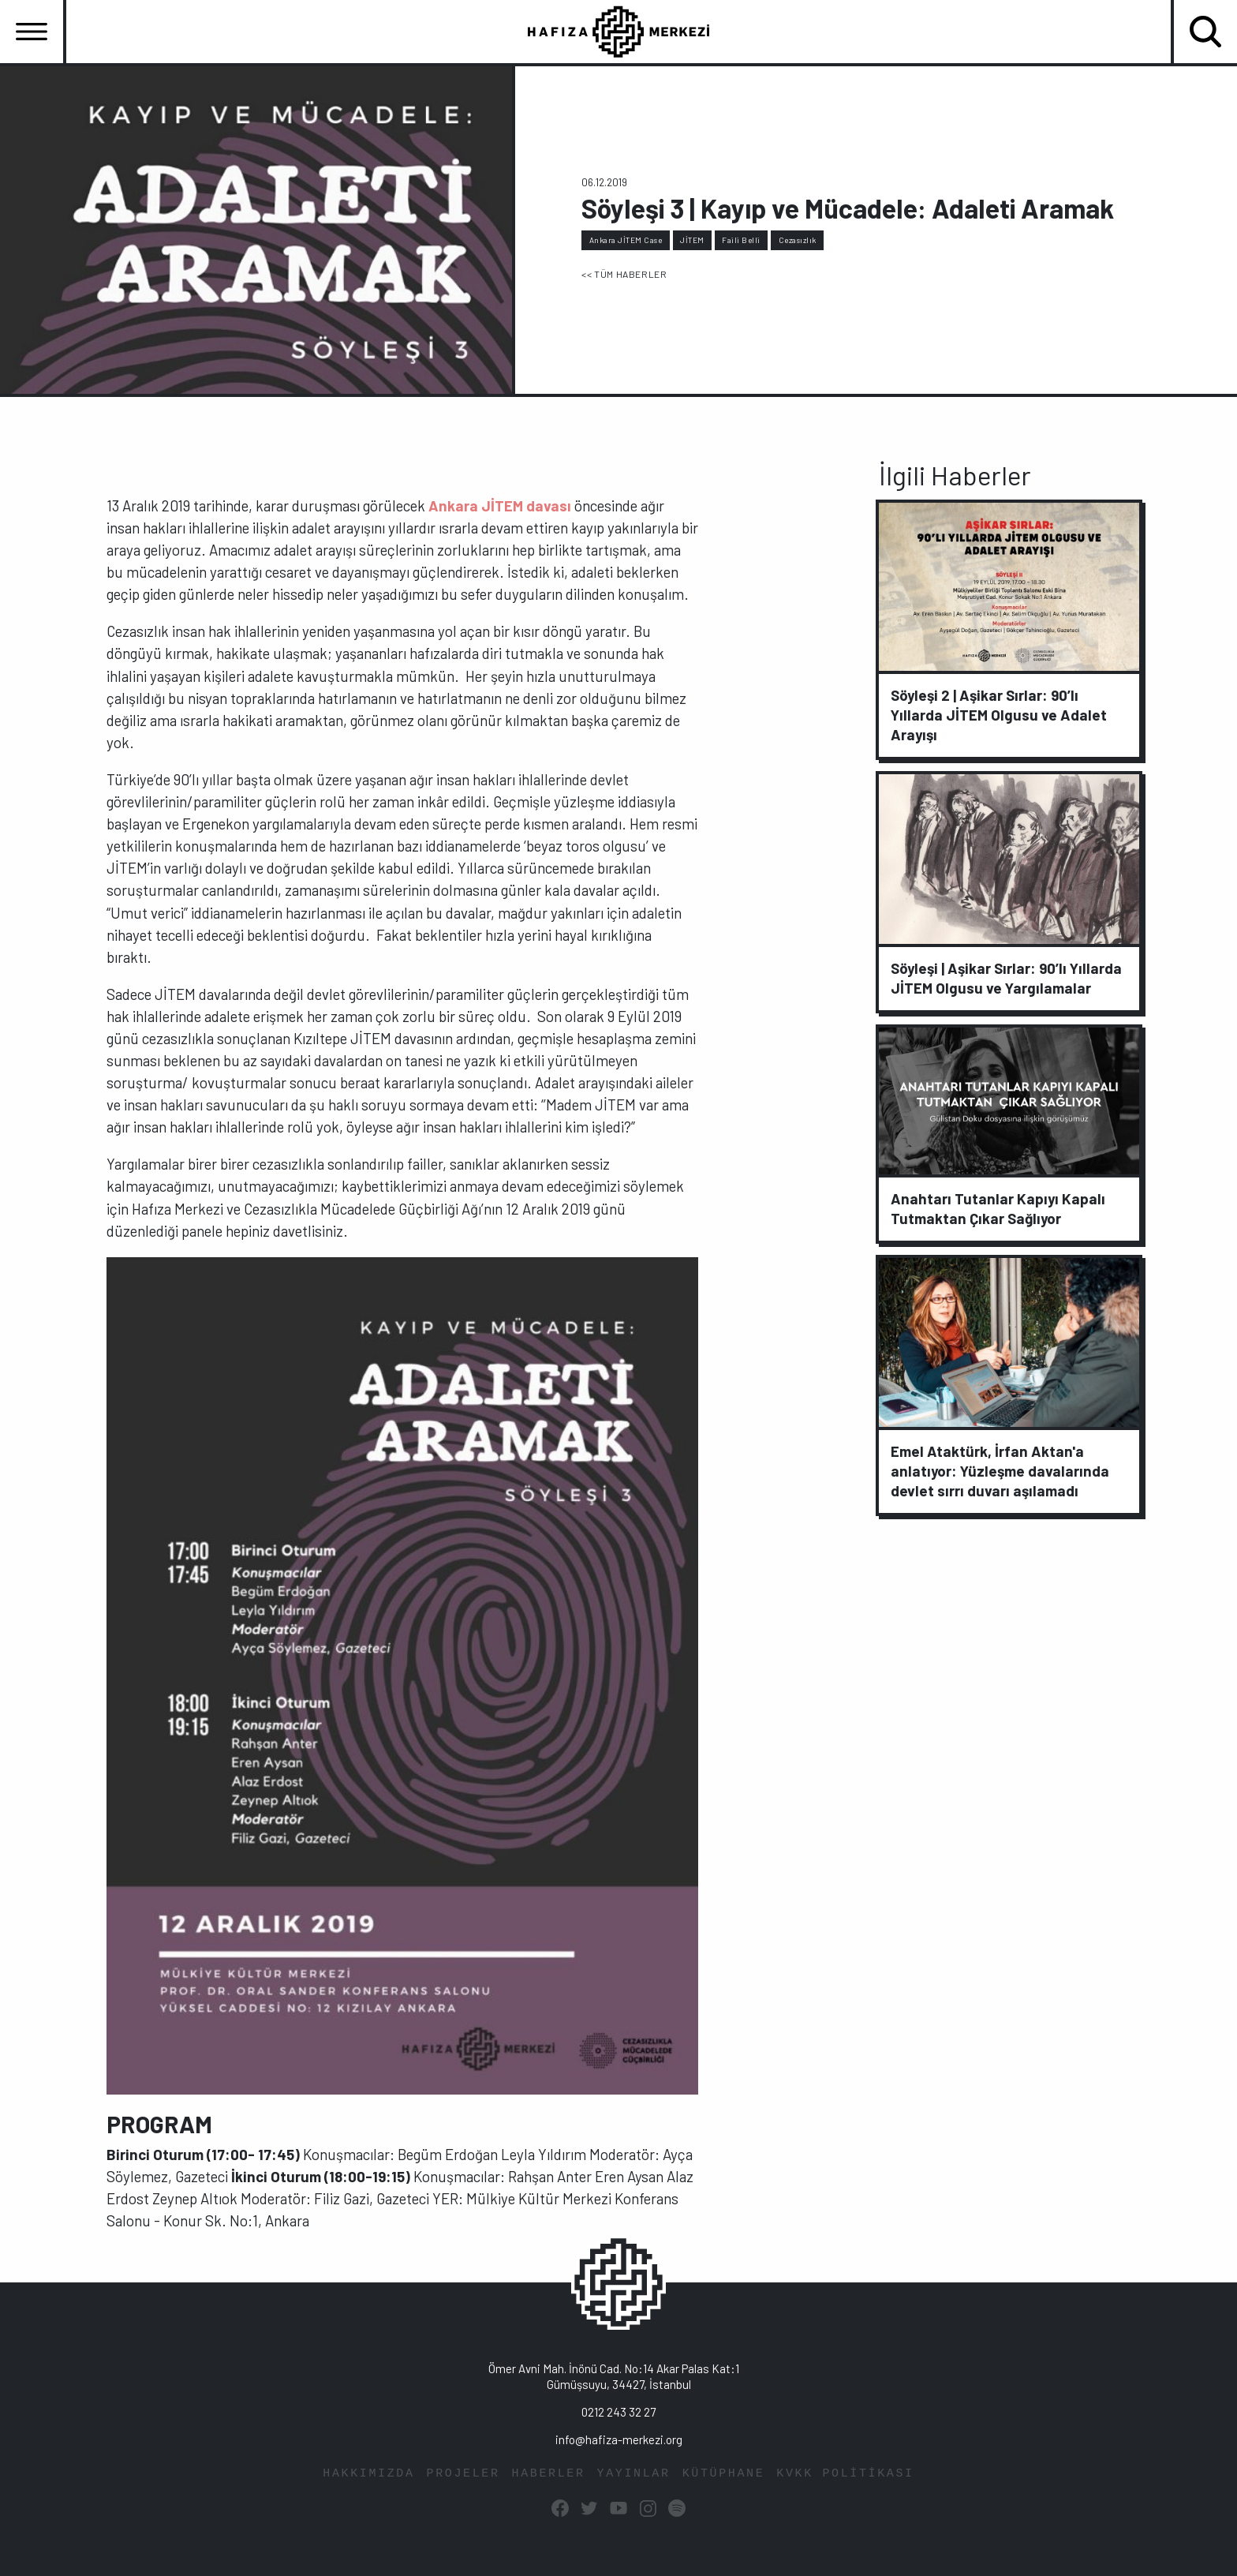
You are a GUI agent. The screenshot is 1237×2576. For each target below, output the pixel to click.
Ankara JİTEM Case (626, 240)
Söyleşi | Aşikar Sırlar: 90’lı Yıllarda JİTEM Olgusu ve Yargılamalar (1006, 978)
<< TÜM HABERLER (624, 273)
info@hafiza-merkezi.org (618, 2439)
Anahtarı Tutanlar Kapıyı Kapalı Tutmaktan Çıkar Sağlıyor (998, 1208)
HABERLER (548, 2473)
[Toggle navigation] (31, 31)
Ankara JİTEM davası (499, 505)
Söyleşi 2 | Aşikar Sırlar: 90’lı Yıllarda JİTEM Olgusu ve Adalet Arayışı (999, 714)
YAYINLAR (634, 2473)
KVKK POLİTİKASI (845, 2473)
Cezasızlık (798, 240)
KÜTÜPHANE (723, 2473)
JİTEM (692, 240)
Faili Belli (741, 240)
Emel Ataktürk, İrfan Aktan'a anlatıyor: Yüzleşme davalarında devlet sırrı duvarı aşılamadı (1000, 1471)
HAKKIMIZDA (368, 2473)
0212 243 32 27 (618, 2412)
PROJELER (463, 2473)
